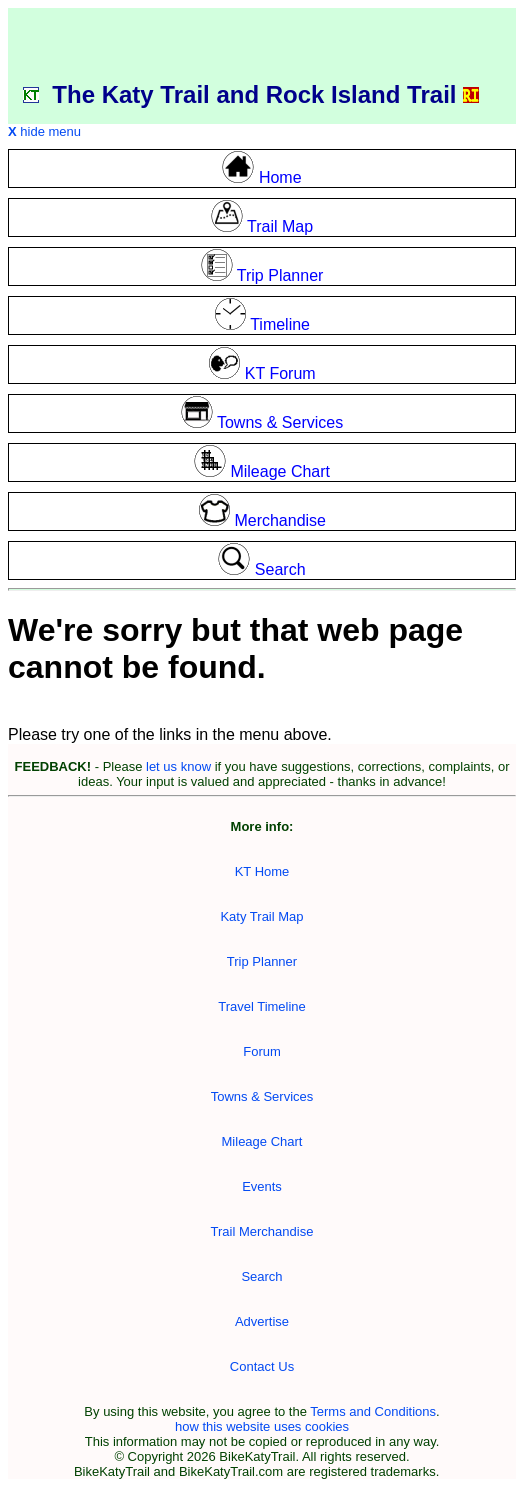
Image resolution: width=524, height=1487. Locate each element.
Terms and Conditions (373, 1411)
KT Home (262, 871)
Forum (262, 1051)
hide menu (44, 131)
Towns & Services (262, 1096)
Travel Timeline (262, 1006)
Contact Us (262, 1366)
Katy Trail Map (261, 916)
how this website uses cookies (262, 1426)
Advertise (262, 1321)
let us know (178, 766)
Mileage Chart (262, 1141)
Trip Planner (262, 961)
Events (262, 1186)
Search (261, 1276)
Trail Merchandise (262, 1231)
